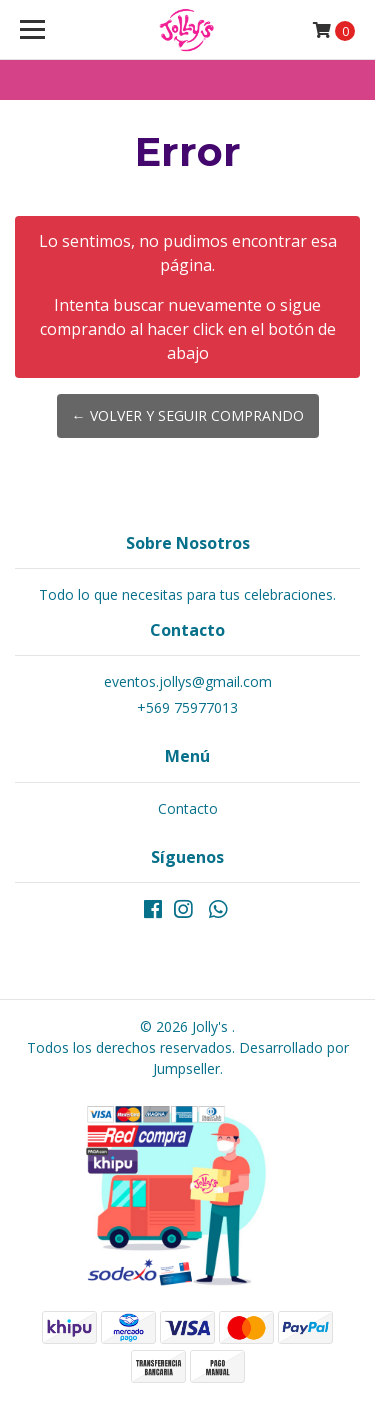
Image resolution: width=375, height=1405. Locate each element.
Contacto (188, 808)
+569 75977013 (187, 707)
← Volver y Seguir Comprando (188, 415)
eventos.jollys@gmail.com (188, 681)
